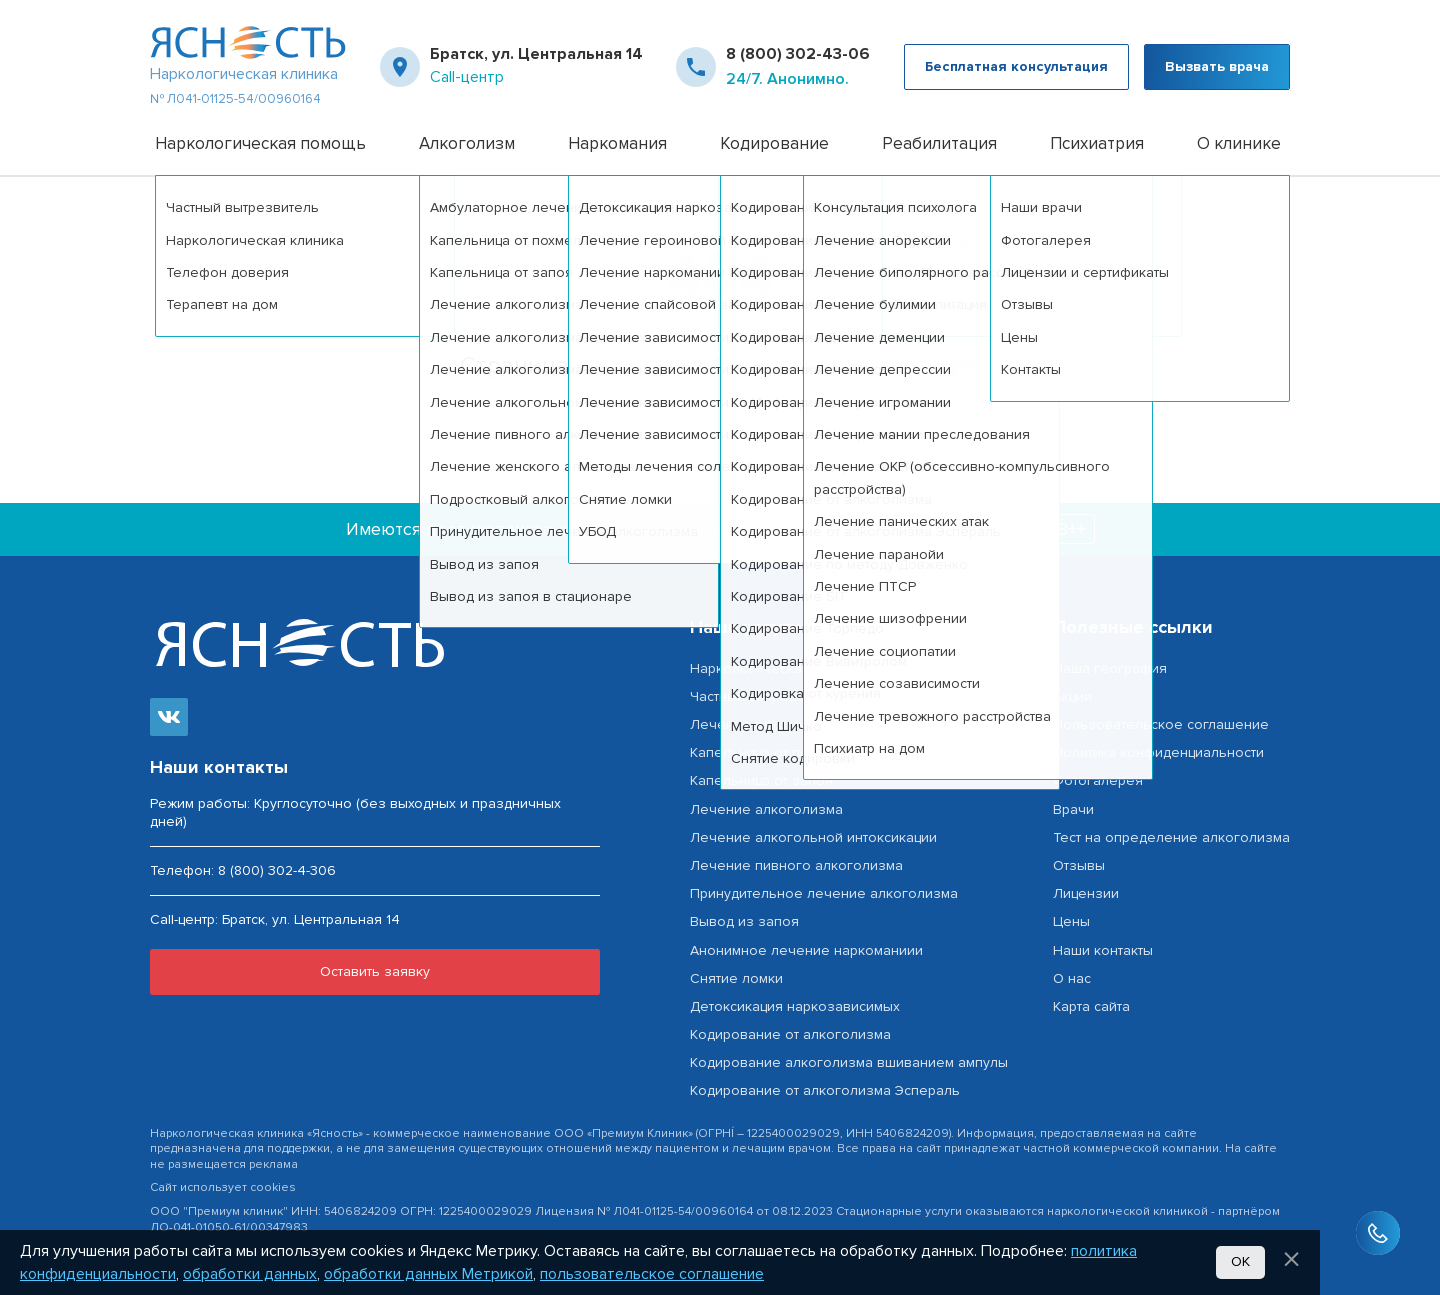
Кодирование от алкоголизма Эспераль (825, 1090)
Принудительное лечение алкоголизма (824, 893)
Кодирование (774, 143)
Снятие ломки (736, 978)
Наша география (1110, 668)
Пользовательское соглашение (1161, 724)
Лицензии (1086, 893)
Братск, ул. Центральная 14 (536, 54)
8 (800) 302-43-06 (798, 54)
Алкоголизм (467, 143)
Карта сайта (1091, 1006)
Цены (1071, 921)
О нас (1072, 978)
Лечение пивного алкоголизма (796, 865)
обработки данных (250, 1274)
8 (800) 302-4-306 (277, 870)
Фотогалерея (1098, 780)
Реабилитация (939, 143)
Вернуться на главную (847, 365)
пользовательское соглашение (652, 1274)
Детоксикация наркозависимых (795, 1006)
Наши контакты (1103, 950)
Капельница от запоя (761, 780)
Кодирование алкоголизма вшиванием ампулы (849, 1062)
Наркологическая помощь (260, 143)
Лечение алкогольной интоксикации (813, 837)
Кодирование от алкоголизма (790, 1034)
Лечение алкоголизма (766, 724)
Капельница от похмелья (773, 752)
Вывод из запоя (744, 921)
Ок (1240, 1261)
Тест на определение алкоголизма (1171, 837)
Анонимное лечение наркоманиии (806, 950)
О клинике (1239, 143)
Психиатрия (1097, 143)
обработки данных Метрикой (428, 1274)
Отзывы (1079, 865)
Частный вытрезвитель (766, 696)
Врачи (1073, 809)
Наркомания (617, 143)
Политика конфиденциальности (1158, 752)
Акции (1072, 696)
